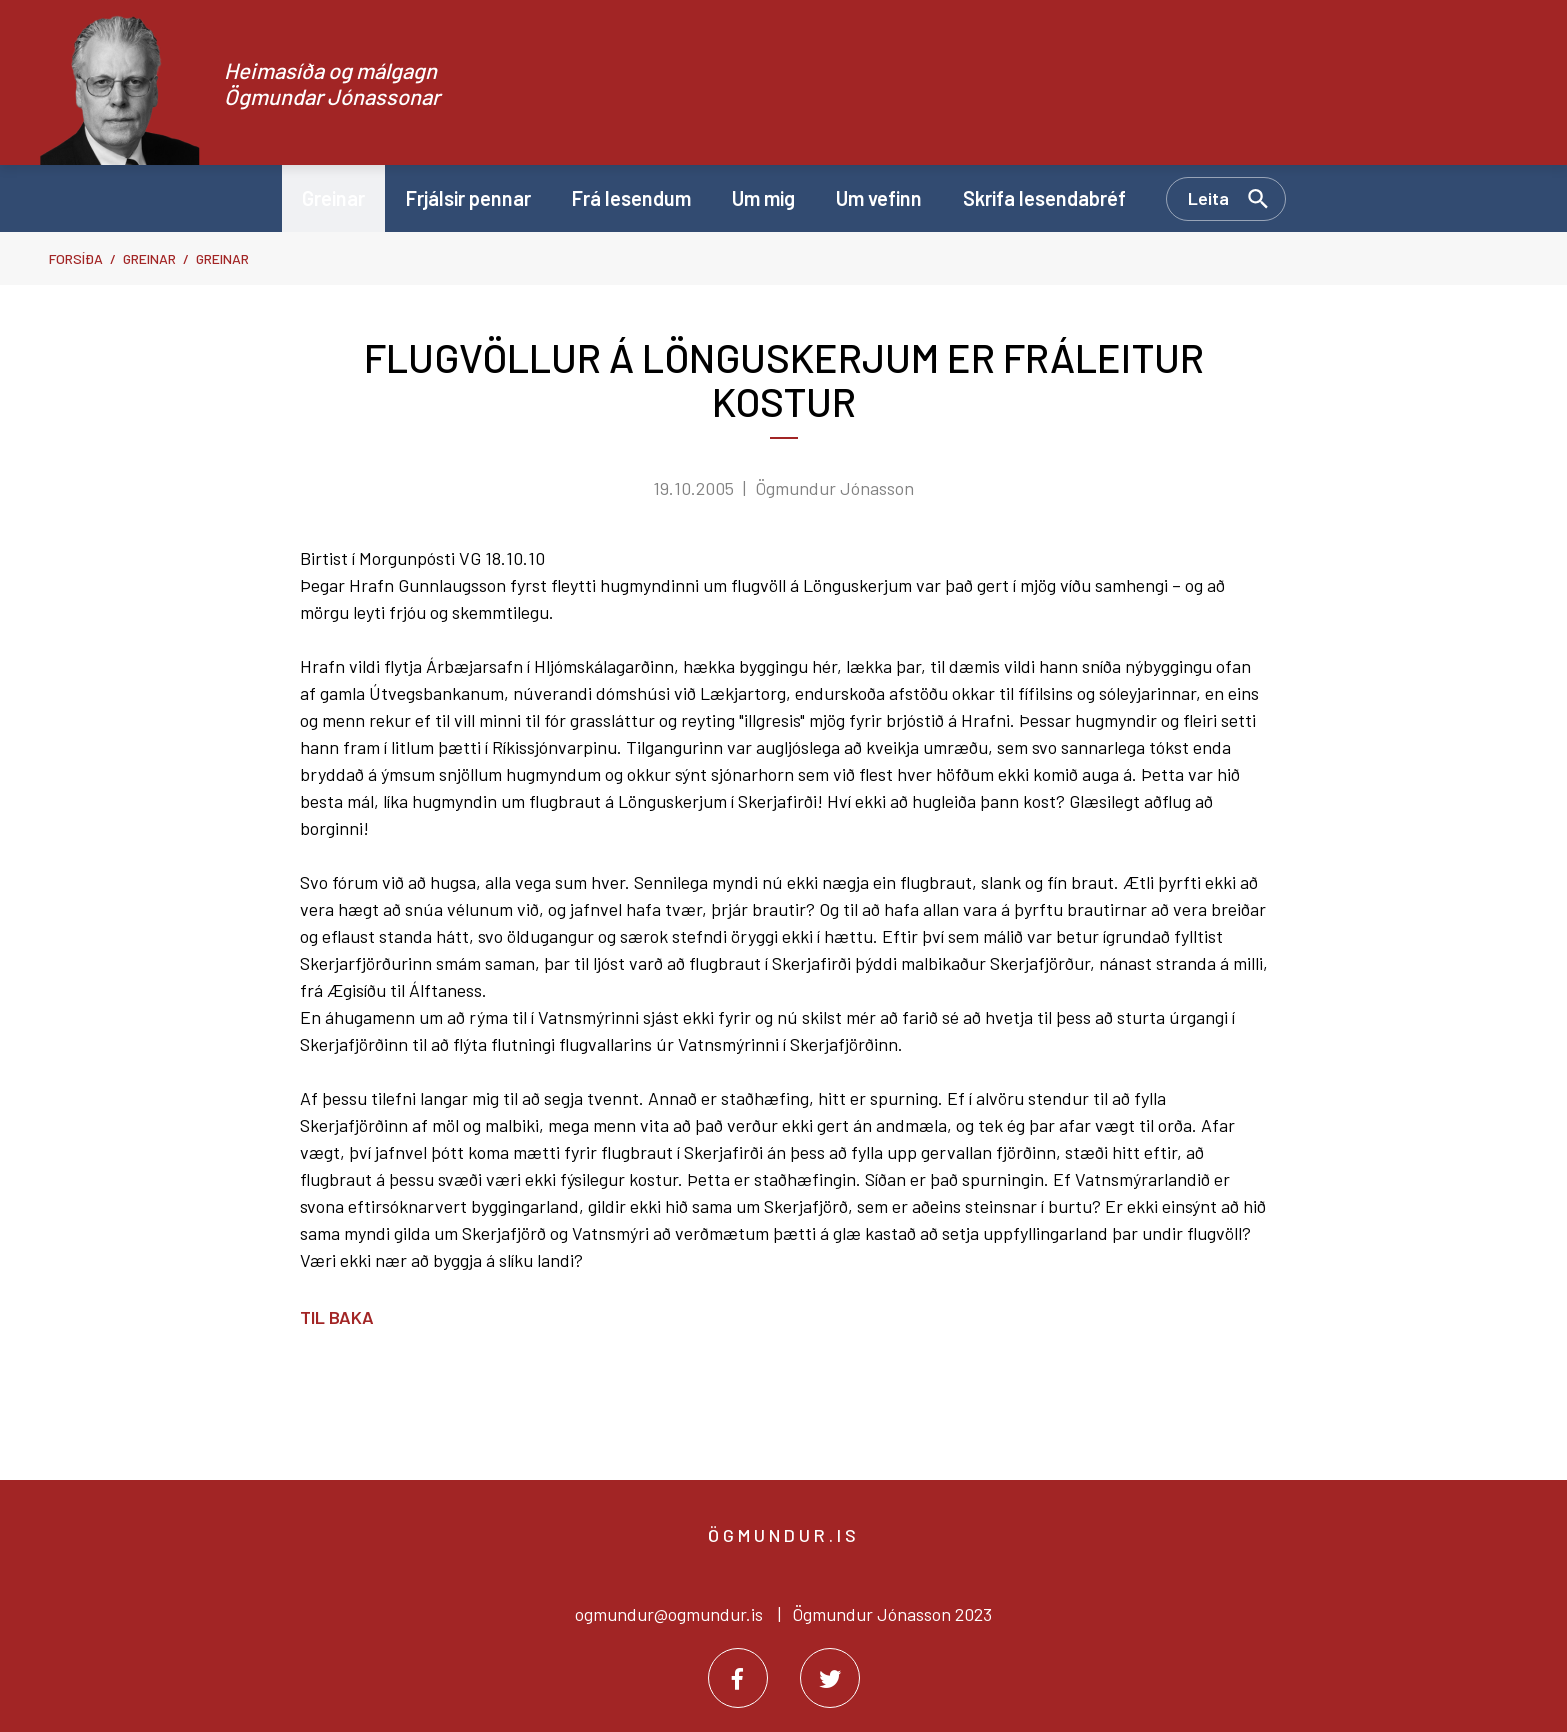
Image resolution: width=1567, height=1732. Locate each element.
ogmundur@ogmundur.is (669, 1614)
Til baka (337, 1317)
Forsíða (76, 258)
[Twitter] (830, 1678)
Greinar (149, 258)
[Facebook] (738, 1678)
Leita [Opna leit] (1208, 198)
